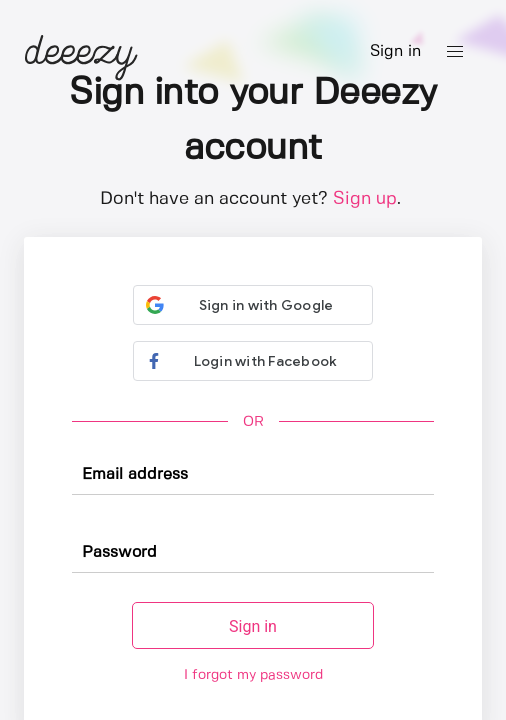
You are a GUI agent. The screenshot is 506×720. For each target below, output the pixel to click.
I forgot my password (253, 675)
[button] (455, 52)
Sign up (365, 199)
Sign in (395, 51)
